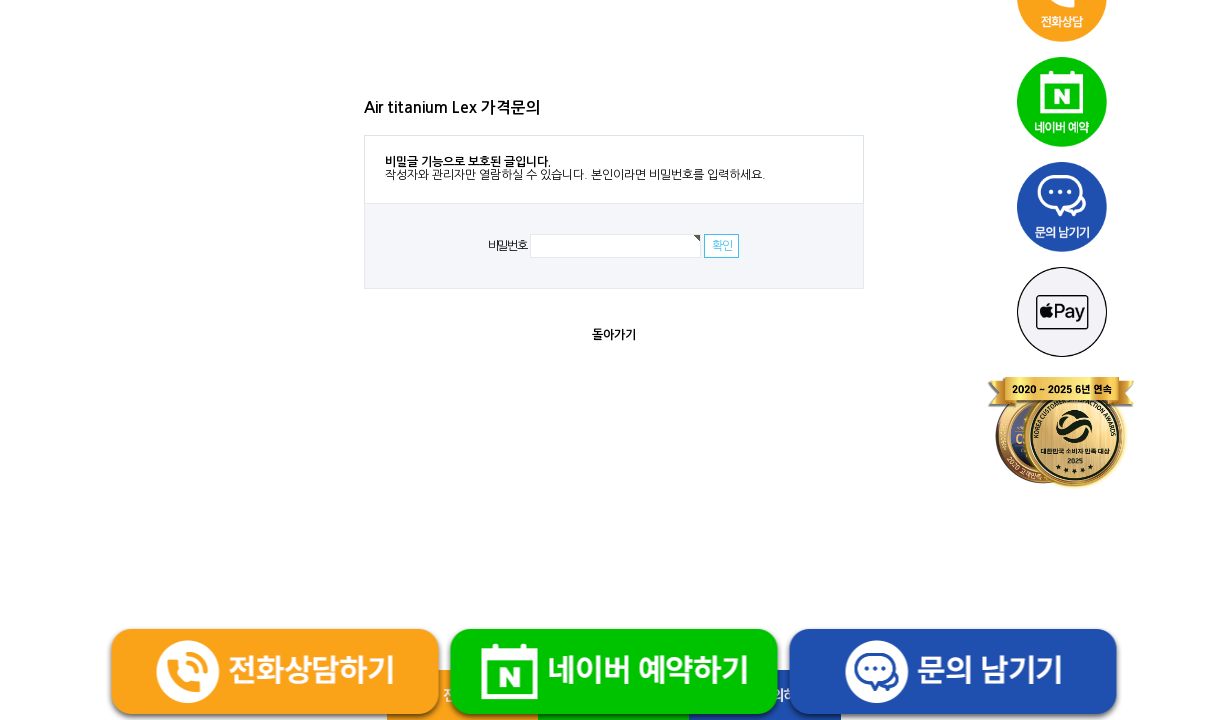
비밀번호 (507, 246)
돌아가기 (614, 335)
